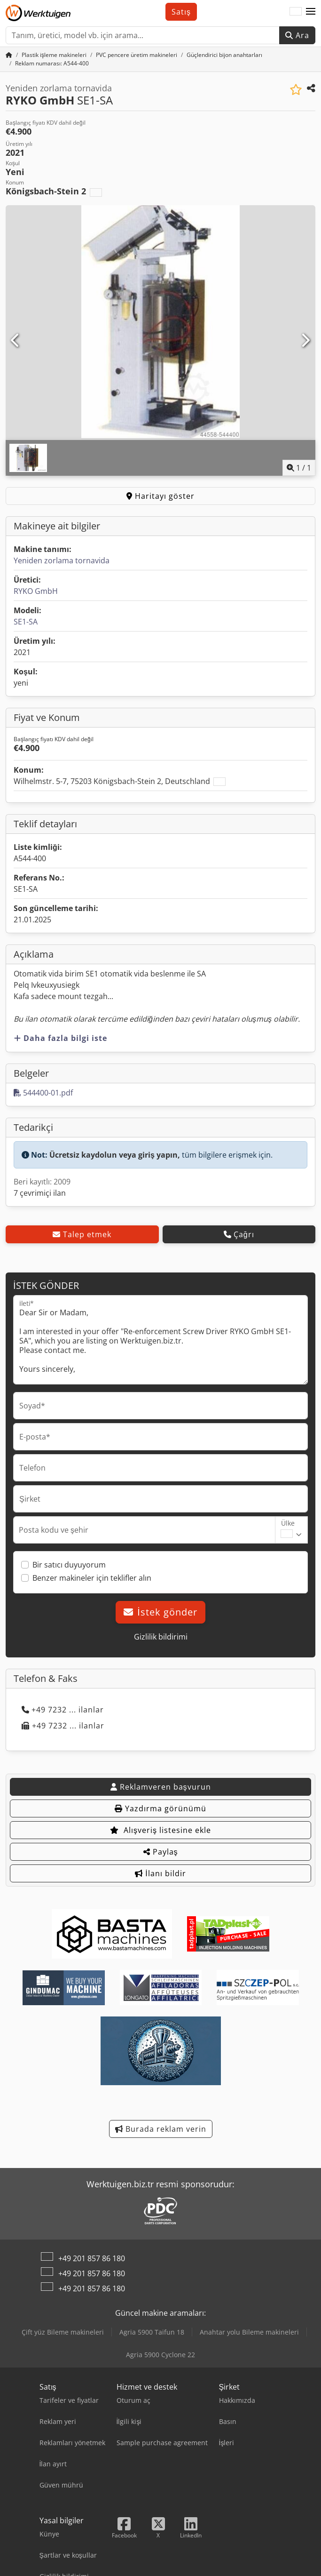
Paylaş (160, 1852)
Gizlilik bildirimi (161, 1637)
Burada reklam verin (160, 2129)
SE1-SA (26, 621)
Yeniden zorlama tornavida (62, 560)
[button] (310, 12)
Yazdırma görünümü (160, 1808)
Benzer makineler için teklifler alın (91, 1578)
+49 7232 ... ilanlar (63, 1709)
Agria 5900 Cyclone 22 (160, 2354)
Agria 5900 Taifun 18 (151, 2332)
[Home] (54, 55)
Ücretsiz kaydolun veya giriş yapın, (114, 1155)
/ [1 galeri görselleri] (299, 468)
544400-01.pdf (43, 1093)
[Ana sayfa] (9, 55)
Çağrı (239, 1234)
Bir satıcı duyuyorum (69, 1565)
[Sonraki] (305, 340)
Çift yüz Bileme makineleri (63, 2332)
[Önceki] (15, 340)
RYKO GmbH (36, 591)
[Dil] (295, 12)
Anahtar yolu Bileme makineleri (249, 2332)
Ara (297, 35)
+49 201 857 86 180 (91, 2258)
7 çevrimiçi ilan (40, 1193)
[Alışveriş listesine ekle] (296, 89)
